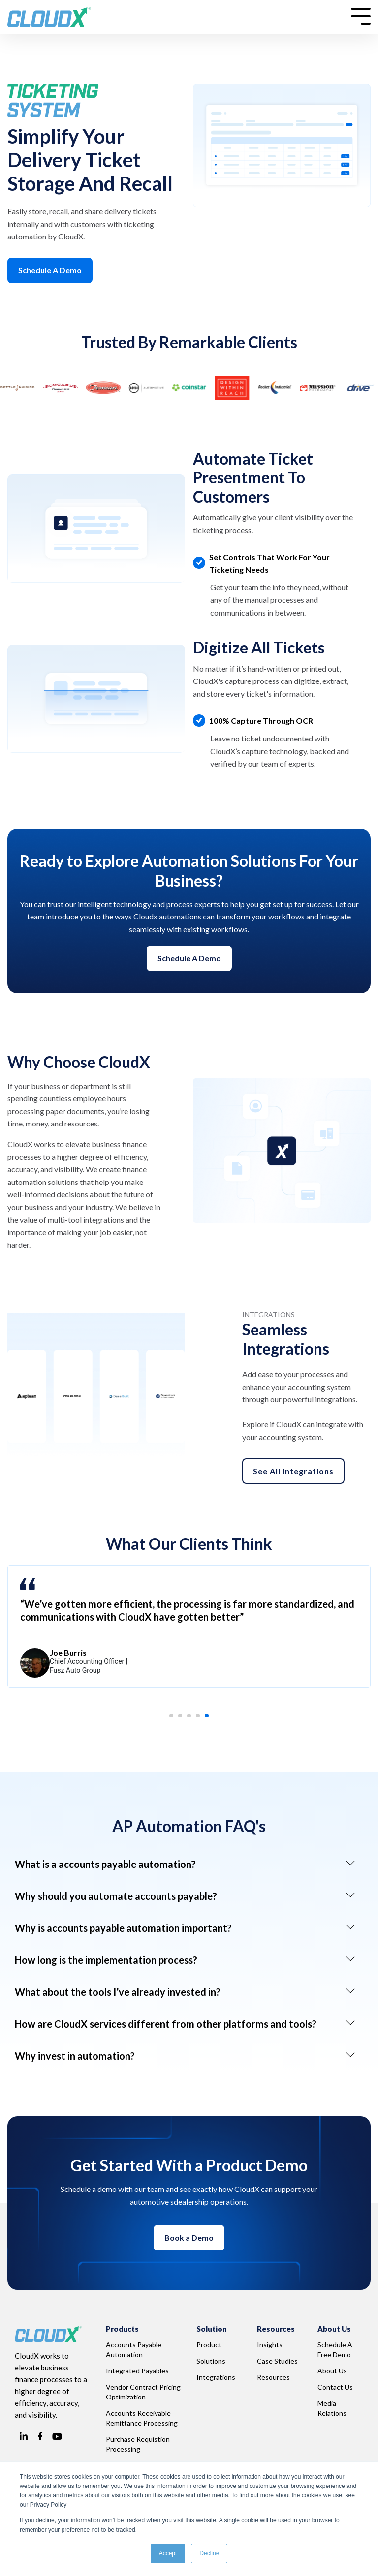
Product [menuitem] (208, 2344)
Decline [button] (209, 2553)
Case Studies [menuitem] (277, 2361)
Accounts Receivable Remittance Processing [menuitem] (142, 2418)
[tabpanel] (189, 1626)
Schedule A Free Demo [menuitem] (335, 2349)
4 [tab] (201, 1718)
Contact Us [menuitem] (335, 2387)
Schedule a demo (189, 958)
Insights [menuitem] (270, 2344)
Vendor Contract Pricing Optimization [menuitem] (144, 2392)
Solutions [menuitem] (210, 2361)
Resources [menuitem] (273, 2377)
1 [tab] (174, 1718)
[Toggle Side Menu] (361, 15)
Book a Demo (189, 2237)
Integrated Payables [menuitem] (137, 2371)
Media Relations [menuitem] (331, 2408)
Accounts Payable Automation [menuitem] (134, 2349)
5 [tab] (210, 1718)
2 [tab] (183, 1718)
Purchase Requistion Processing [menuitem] (138, 2444)
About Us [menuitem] (332, 2371)
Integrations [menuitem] (215, 2377)
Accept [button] (168, 2553)
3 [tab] (192, 1718)
